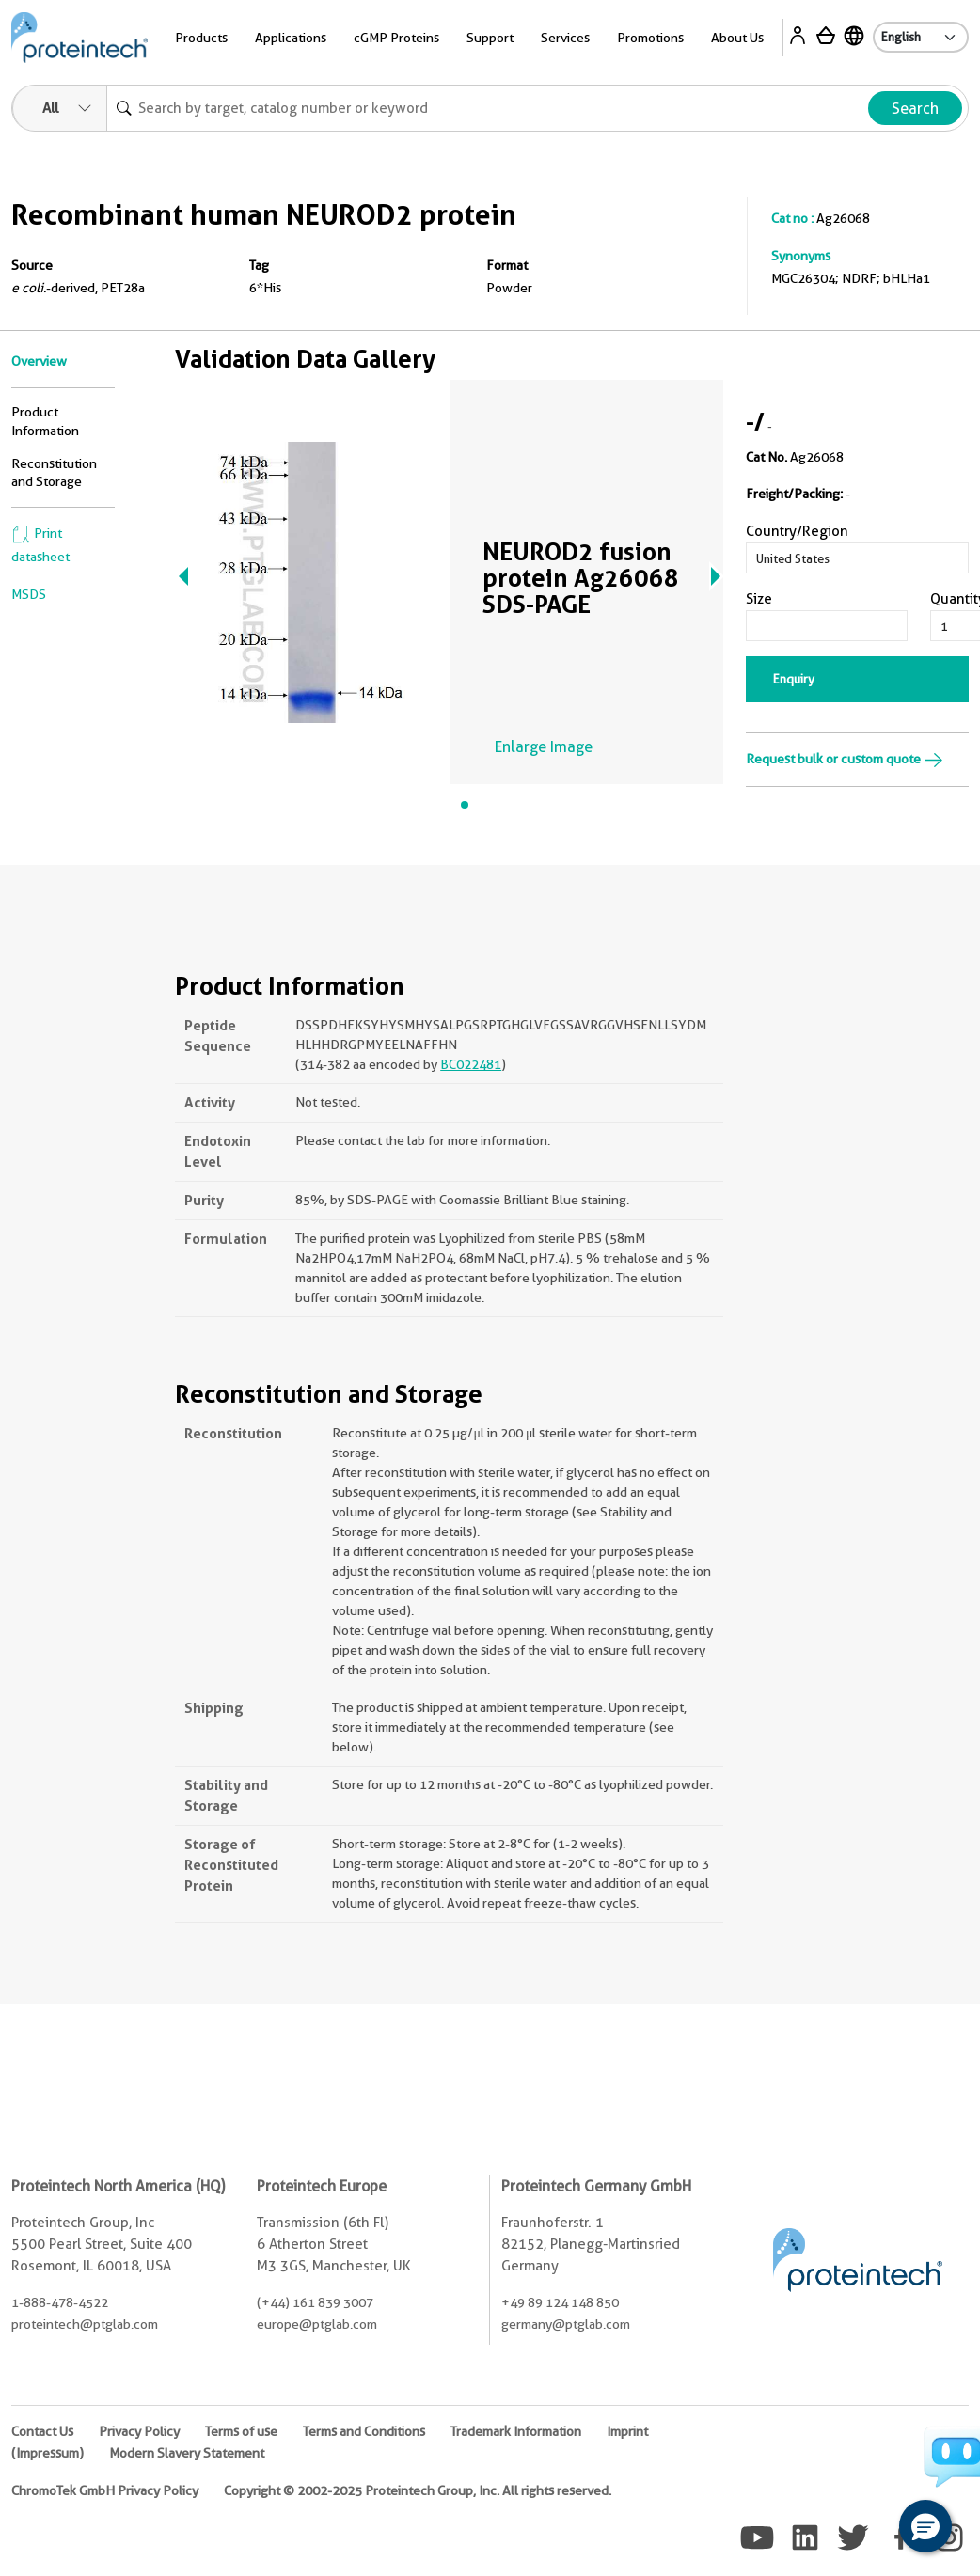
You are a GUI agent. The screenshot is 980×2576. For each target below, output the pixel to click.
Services (565, 37)
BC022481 (470, 1064)
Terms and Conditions (364, 2431)
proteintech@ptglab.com (84, 2324)
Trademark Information (515, 2431)
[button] (925, 2526)
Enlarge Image (544, 747)
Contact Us (42, 2431)
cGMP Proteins (396, 37)
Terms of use (241, 2431)
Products (201, 37)
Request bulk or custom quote (844, 758)
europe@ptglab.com (317, 2324)
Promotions (650, 37)
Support (490, 37)
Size (759, 598)
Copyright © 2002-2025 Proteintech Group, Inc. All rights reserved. (417, 2490)
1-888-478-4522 (59, 2302)
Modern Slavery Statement (186, 2452)
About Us (737, 37)
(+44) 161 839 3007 (315, 2302)
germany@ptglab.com (565, 2324)
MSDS (28, 594)
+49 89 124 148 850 (560, 2302)
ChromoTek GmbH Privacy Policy (104, 2490)
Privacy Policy (139, 2431)
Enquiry (793, 678)
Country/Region (797, 531)
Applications (290, 37)
